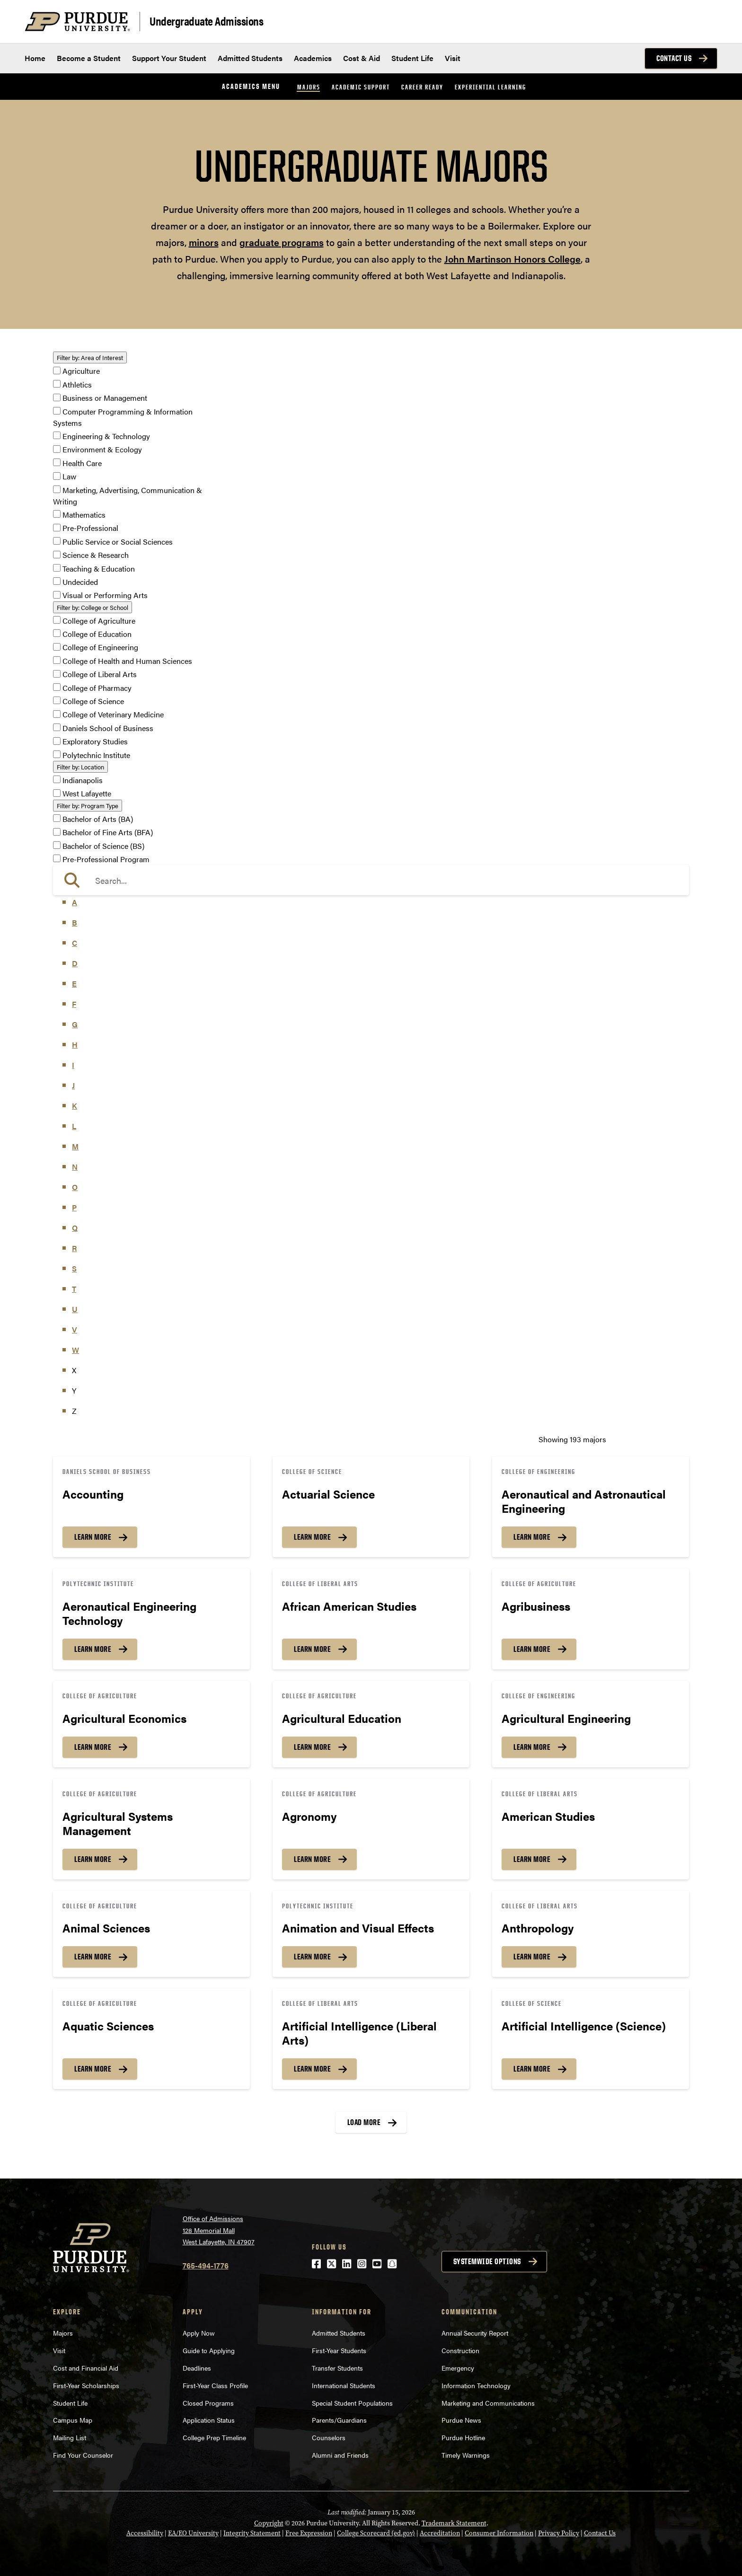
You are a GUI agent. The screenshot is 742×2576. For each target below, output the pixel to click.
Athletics (77, 384)
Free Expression (308, 2533)
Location (80, 766)
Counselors (328, 2437)
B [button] (74, 922)
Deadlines (197, 2368)
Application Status (209, 2420)
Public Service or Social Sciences (117, 541)
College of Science (93, 701)
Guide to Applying (209, 2350)
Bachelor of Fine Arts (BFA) (107, 832)
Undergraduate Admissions (206, 20)
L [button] (74, 1125)
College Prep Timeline (214, 2437)
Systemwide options (487, 2261)
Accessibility (144, 2533)
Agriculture (81, 371)
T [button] (74, 1288)
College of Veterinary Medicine (113, 714)
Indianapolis (82, 780)
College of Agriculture (98, 620)
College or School (92, 607)
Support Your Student (169, 58)
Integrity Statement (252, 2533)
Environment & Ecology (102, 449)
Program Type (87, 805)
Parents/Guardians (339, 2420)
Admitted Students (250, 58)
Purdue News (461, 2420)
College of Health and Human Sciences (127, 660)
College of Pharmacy (97, 687)
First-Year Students (339, 2350)
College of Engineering (100, 647)
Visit (452, 58)
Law (69, 476)
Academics (313, 58)
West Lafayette (86, 793)
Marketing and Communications (488, 2403)
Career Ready (422, 87)
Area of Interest (90, 357)
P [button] (74, 1207)
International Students (343, 2385)
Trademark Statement (454, 2523)
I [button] (73, 1064)
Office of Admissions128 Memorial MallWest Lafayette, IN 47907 (219, 2230)
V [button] (74, 1329)
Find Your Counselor (83, 2455)
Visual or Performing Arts (105, 595)
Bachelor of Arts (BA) (97, 818)
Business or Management (104, 398)
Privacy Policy (558, 2533)
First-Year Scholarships (86, 2385)
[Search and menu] (706, 21)
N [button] (75, 1166)
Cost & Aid (361, 58)
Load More (364, 2122)
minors (204, 242)
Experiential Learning (490, 87)
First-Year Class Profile (215, 2385)
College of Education (97, 633)
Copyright (268, 2523)
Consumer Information (499, 2533)
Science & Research (95, 555)
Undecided (80, 581)
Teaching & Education (98, 568)
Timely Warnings (466, 2455)
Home (35, 58)
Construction (460, 2350)
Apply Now (199, 2333)
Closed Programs (208, 2403)
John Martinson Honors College (512, 258)
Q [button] (75, 1227)
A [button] (74, 902)
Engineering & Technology (106, 436)
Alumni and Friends (340, 2455)
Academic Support (361, 87)
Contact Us (673, 58)
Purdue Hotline (463, 2437)
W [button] (75, 1349)
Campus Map (72, 2420)
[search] (371, 880)
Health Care (82, 463)
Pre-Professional (90, 528)
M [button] (75, 1146)
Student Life (412, 58)
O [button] (75, 1187)
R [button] (74, 1248)
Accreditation (440, 2533)
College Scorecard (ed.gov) (376, 2533)
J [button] (73, 1085)
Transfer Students (337, 2368)
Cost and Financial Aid (85, 2368)
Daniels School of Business (107, 728)
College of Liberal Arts (99, 674)
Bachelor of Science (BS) (103, 845)
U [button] (75, 1309)
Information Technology (476, 2385)
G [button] (75, 1024)
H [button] (75, 1044)
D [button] (75, 963)
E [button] (74, 983)
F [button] (74, 1003)
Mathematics (84, 514)
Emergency (458, 2368)
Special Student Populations (352, 2403)
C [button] (74, 942)
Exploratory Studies (95, 741)
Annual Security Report (475, 2333)
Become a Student (89, 58)
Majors (308, 87)
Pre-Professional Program (106, 859)
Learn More (92, 1537)
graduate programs (281, 242)
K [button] (74, 1105)
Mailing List (69, 2437)
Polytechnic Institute (96, 755)
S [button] (74, 1268)
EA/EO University (193, 2533)
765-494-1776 (206, 2265)
